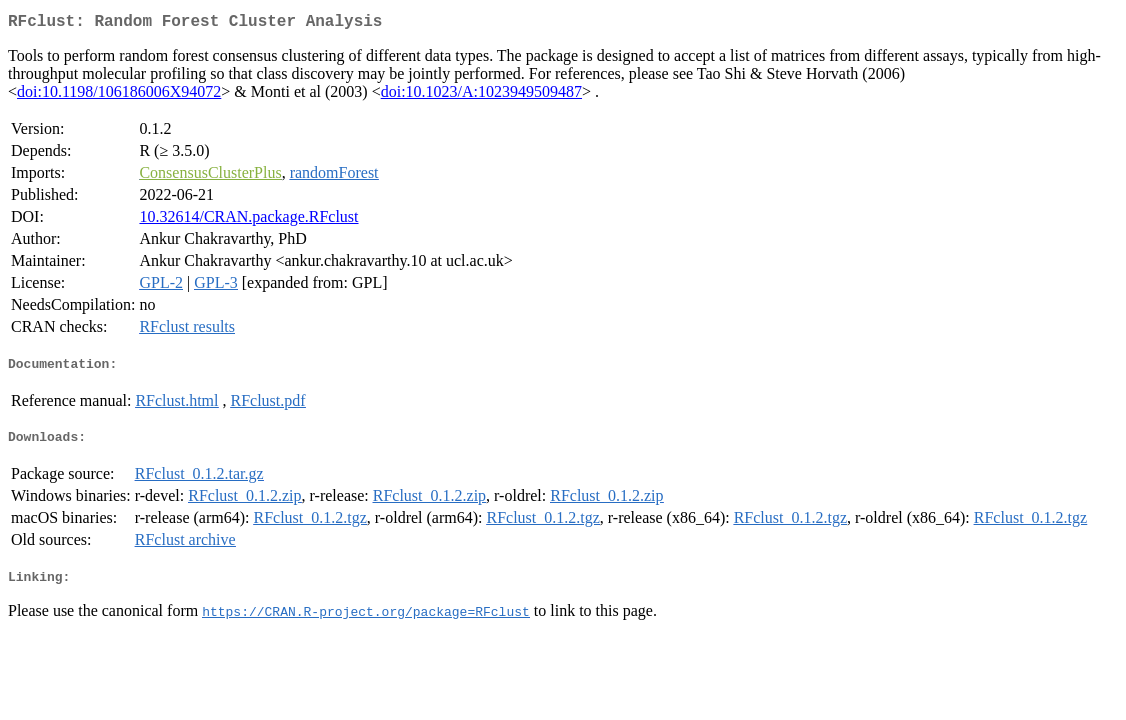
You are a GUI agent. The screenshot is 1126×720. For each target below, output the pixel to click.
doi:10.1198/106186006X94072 (119, 95)
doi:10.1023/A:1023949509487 (481, 95)
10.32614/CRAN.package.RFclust (248, 220)
